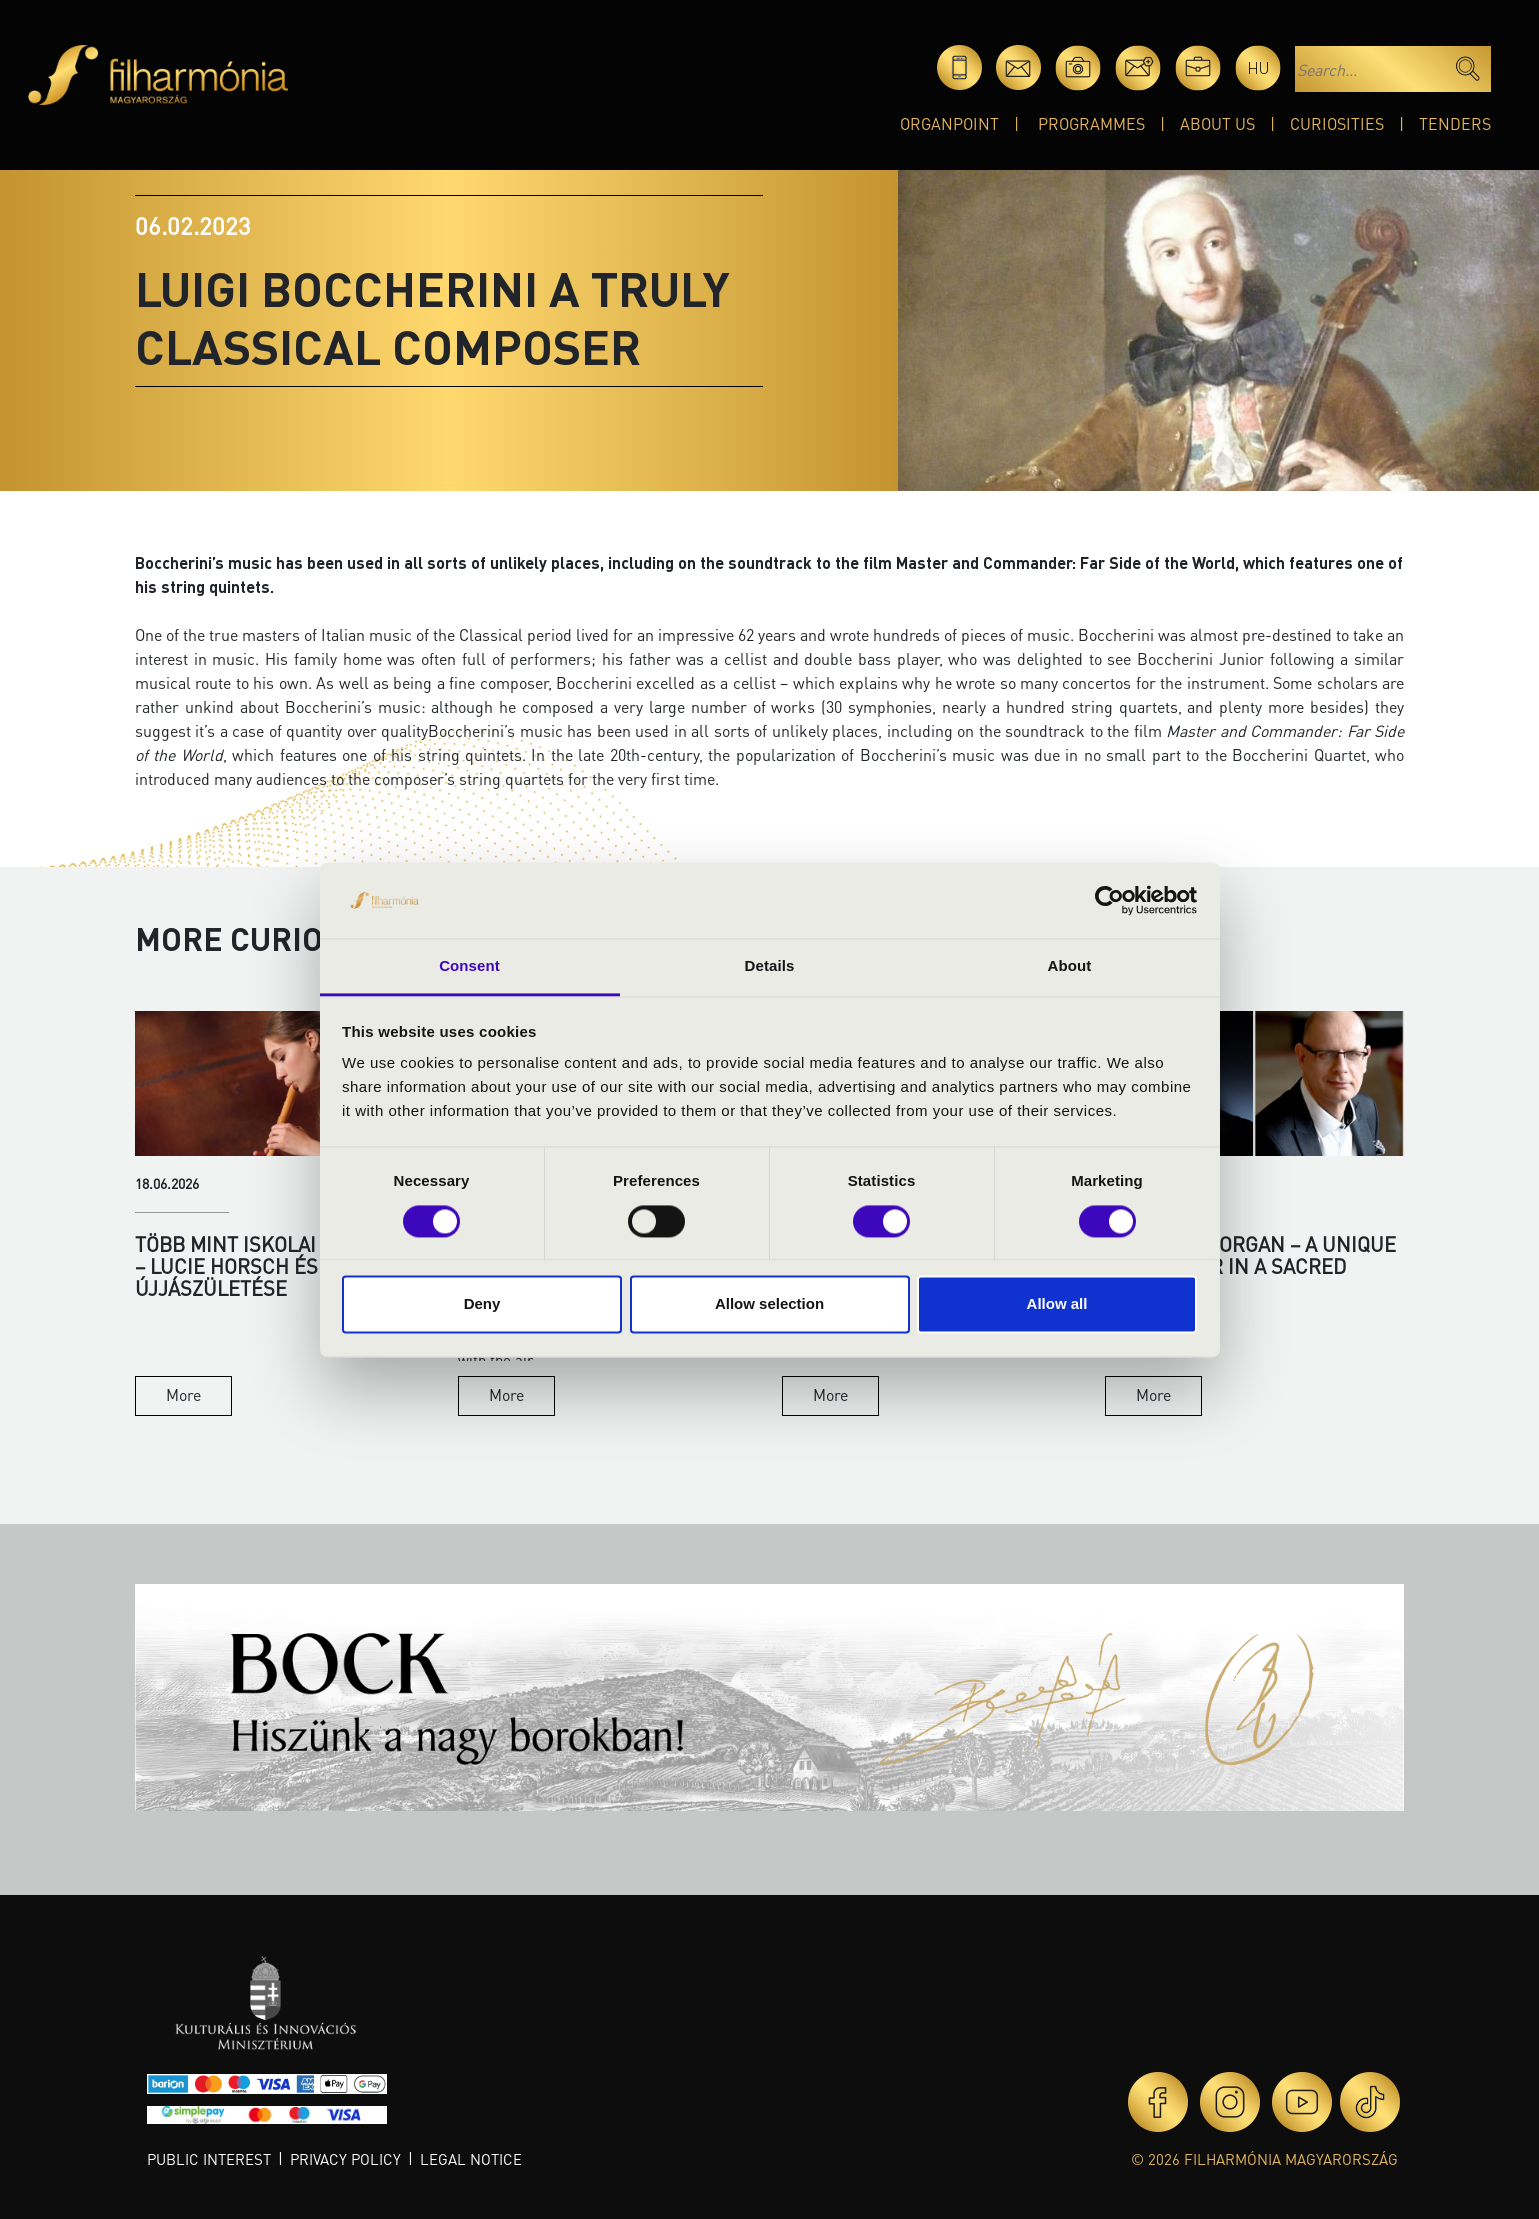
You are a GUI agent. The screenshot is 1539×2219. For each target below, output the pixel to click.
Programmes (1091, 123)
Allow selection (769, 1304)
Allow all (1057, 1304)
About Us (1217, 123)
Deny (482, 1304)
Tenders (1455, 123)
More (183, 1394)
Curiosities (1337, 123)
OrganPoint (949, 123)
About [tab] (1070, 966)
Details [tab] (770, 966)
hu (1258, 67)
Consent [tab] (469, 966)
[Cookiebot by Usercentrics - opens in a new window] (1109, 900)
